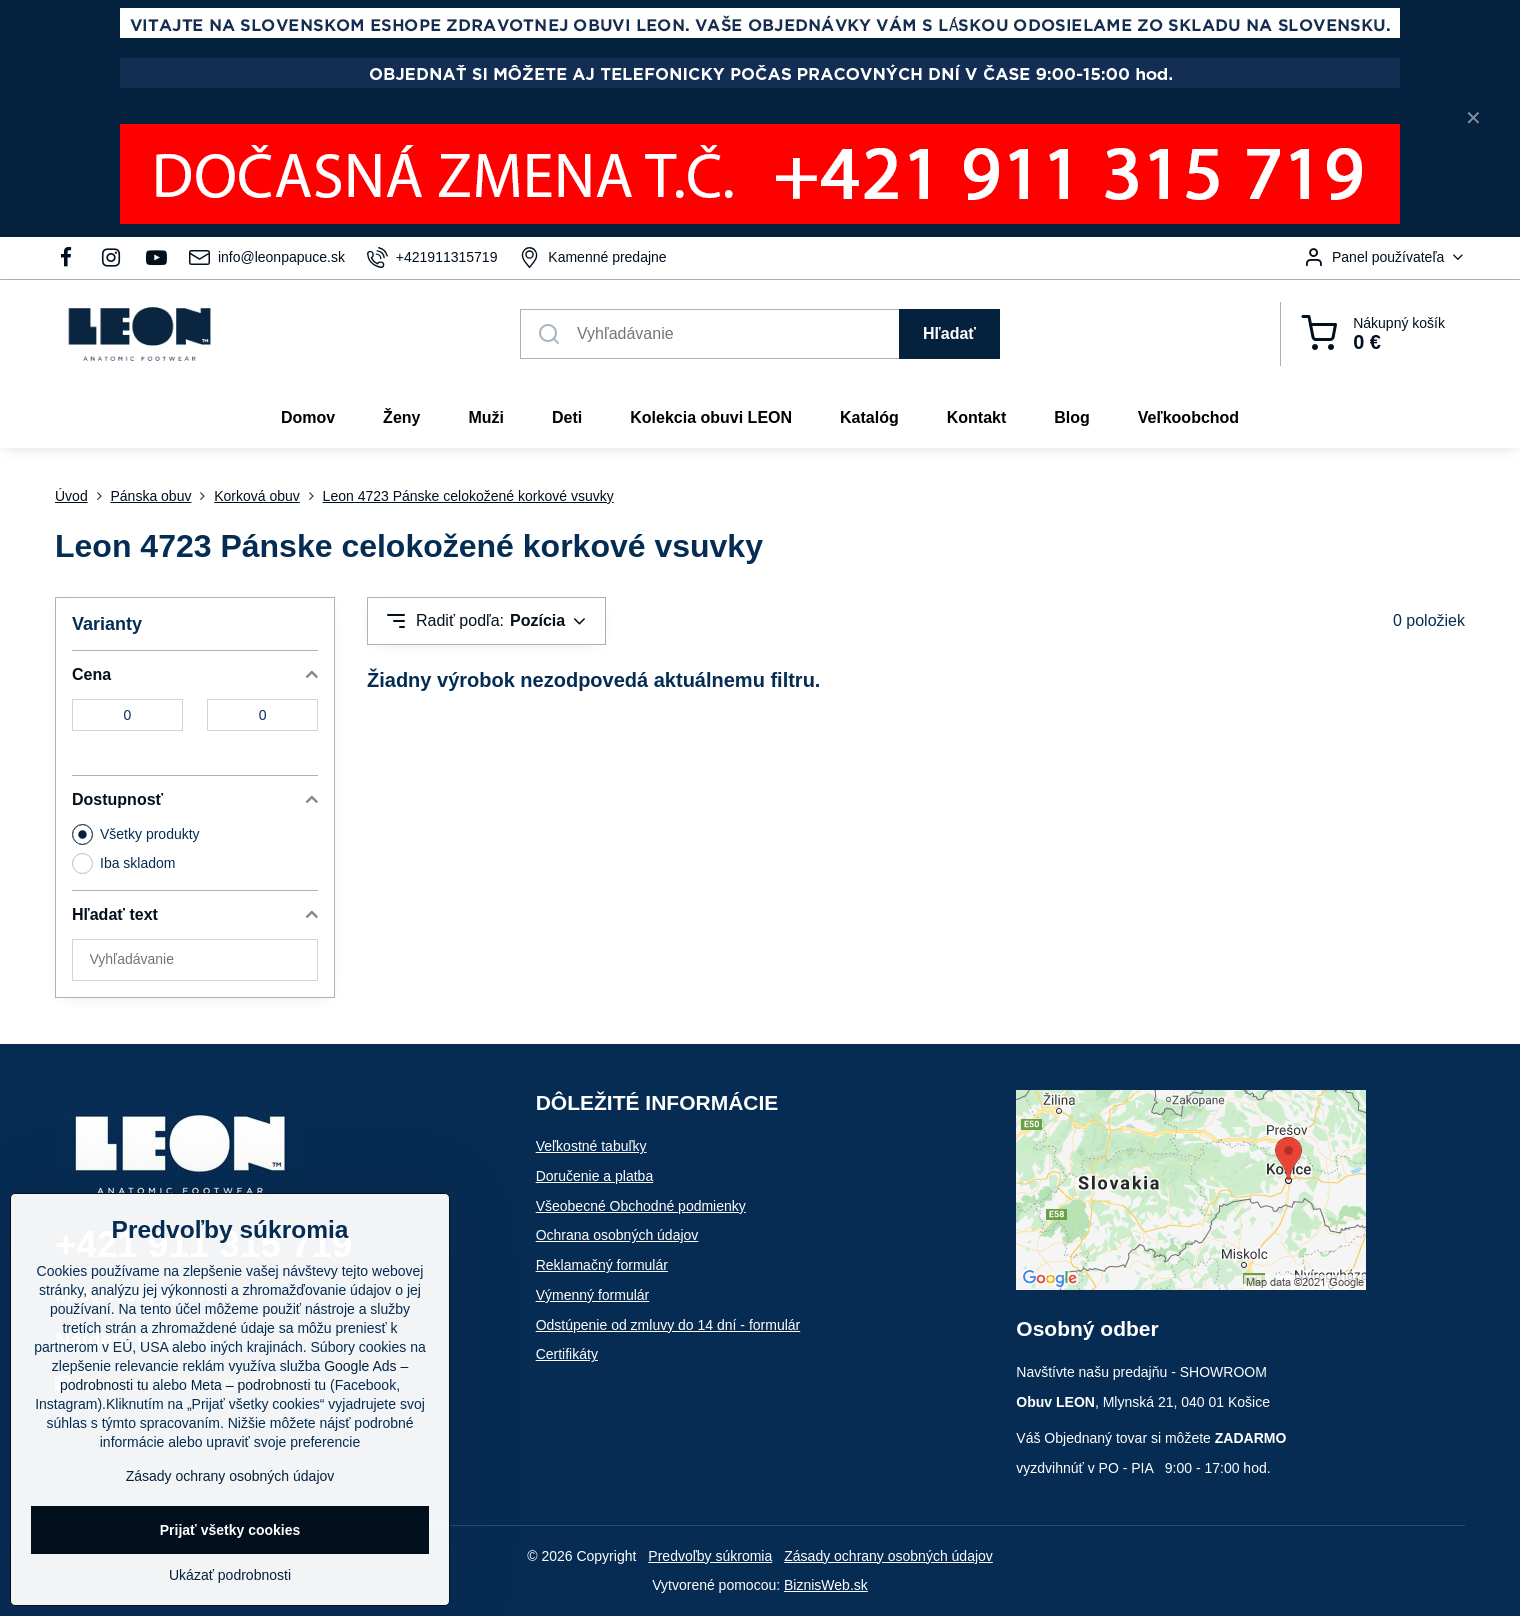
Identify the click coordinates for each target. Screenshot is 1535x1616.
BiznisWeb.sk (826, 1585)
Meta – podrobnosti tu (258, 1385)
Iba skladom (123, 863)
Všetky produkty (136, 834)
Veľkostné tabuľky (591, 1146)
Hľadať (949, 333)
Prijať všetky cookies (230, 1530)
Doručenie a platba (595, 1176)
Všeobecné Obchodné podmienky (641, 1206)
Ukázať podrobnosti (230, 1575)
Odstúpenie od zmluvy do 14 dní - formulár (668, 1325)
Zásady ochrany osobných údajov (888, 1556)
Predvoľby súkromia (710, 1556)
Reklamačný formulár (602, 1265)
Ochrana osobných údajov (617, 1235)
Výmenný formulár (593, 1295)
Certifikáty (567, 1354)
